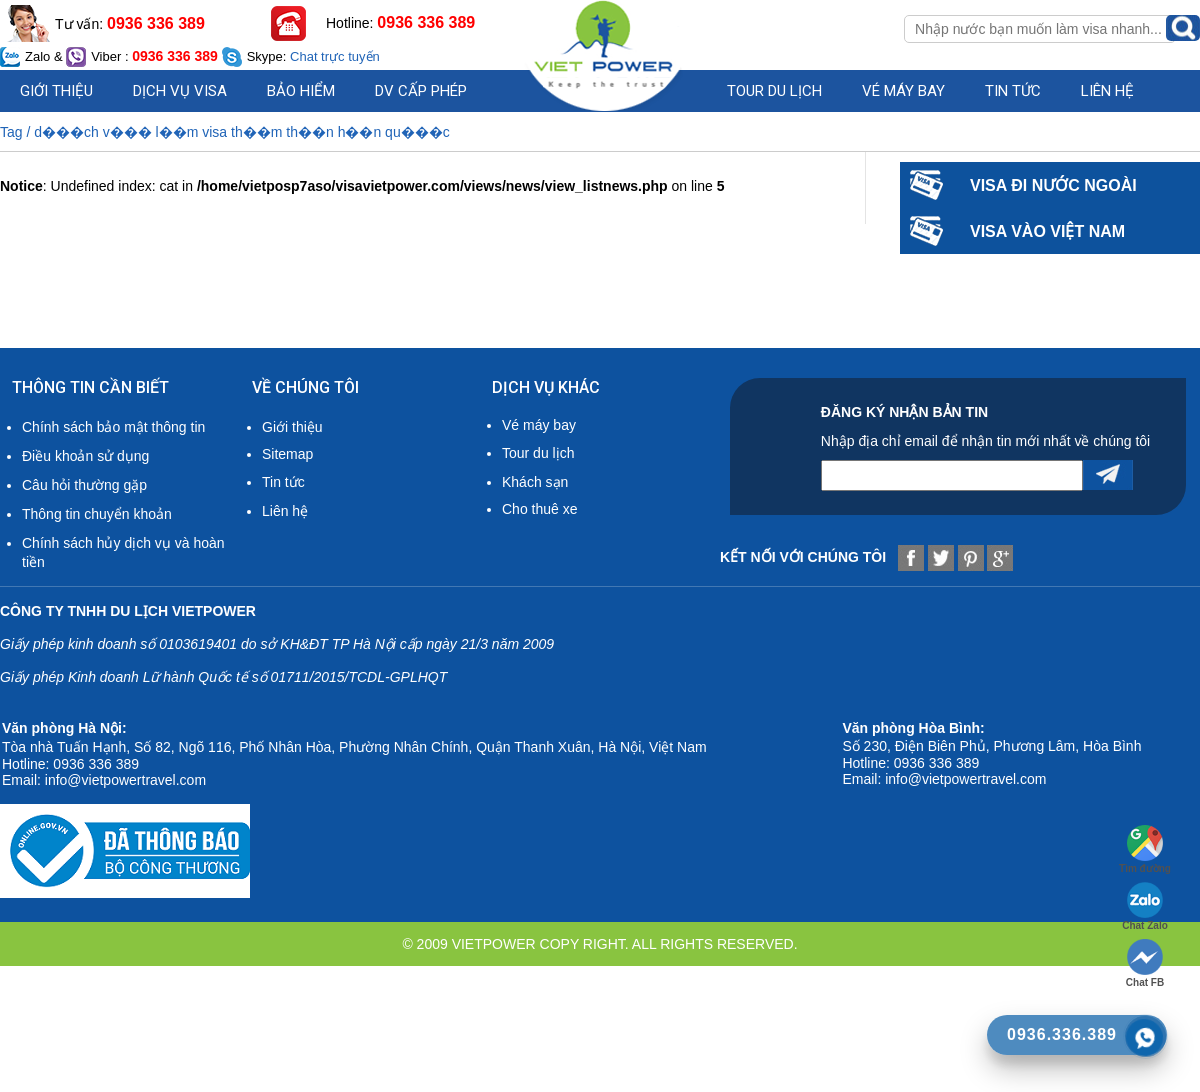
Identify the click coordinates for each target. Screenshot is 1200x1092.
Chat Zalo (1145, 906)
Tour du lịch (774, 91)
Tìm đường (1145, 849)
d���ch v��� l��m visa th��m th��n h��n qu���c (241, 132)
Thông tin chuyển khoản (97, 514)
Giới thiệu (56, 91)
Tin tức (283, 482)
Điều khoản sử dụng (85, 456)
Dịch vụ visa (180, 91)
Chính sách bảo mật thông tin (113, 427)
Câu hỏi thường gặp (84, 485)
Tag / (17, 132)
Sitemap (287, 454)
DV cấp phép (421, 91)
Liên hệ (1107, 91)
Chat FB (1145, 963)
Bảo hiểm (301, 91)
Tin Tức (1013, 91)
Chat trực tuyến (335, 56)
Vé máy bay (903, 91)
